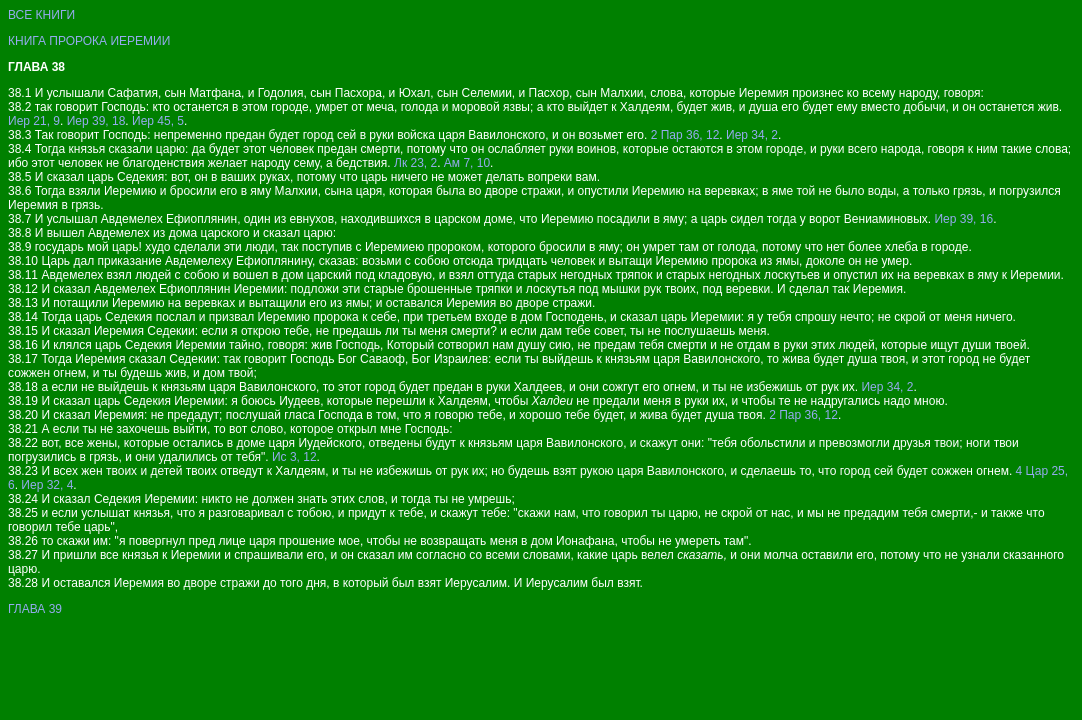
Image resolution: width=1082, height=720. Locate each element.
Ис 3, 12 (294, 457)
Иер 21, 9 (34, 121)
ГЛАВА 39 (35, 609)
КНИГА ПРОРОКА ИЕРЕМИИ (89, 41)
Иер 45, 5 (158, 121)
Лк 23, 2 (415, 163)
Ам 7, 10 (467, 163)
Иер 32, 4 (47, 485)
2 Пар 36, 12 (685, 135)
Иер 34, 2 (752, 135)
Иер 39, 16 (963, 219)
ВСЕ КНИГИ (41, 15)
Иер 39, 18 (96, 121)
